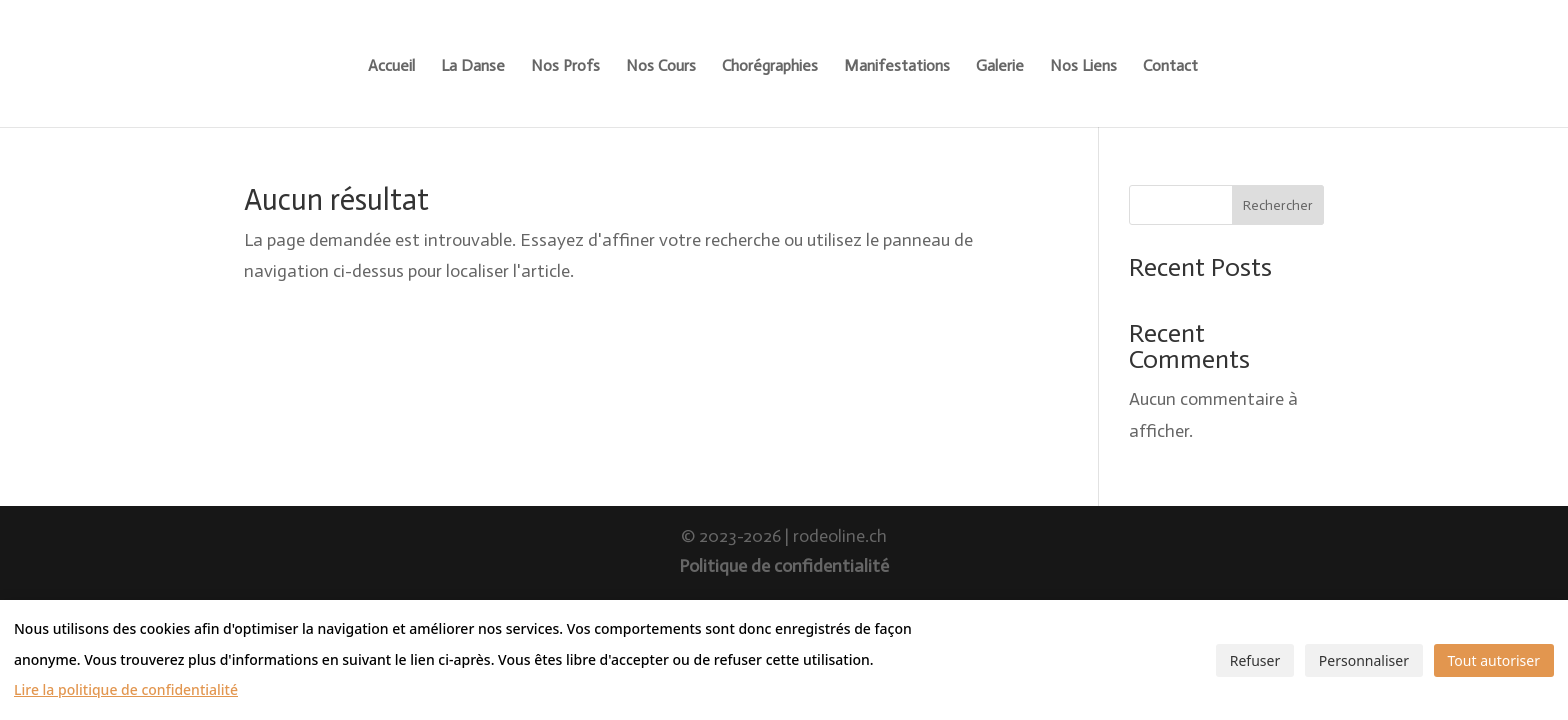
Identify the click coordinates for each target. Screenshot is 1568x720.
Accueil (391, 67)
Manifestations (897, 67)
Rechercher (1278, 205)
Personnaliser (1364, 660)
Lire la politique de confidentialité (126, 689)
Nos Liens (1083, 67)
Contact (1170, 67)
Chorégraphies (770, 67)
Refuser (1255, 660)
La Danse (473, 67)
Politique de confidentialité (784, 566)
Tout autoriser (1494, 660)
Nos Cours (661, 67)
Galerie (1000, 67)
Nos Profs (565, 67)
